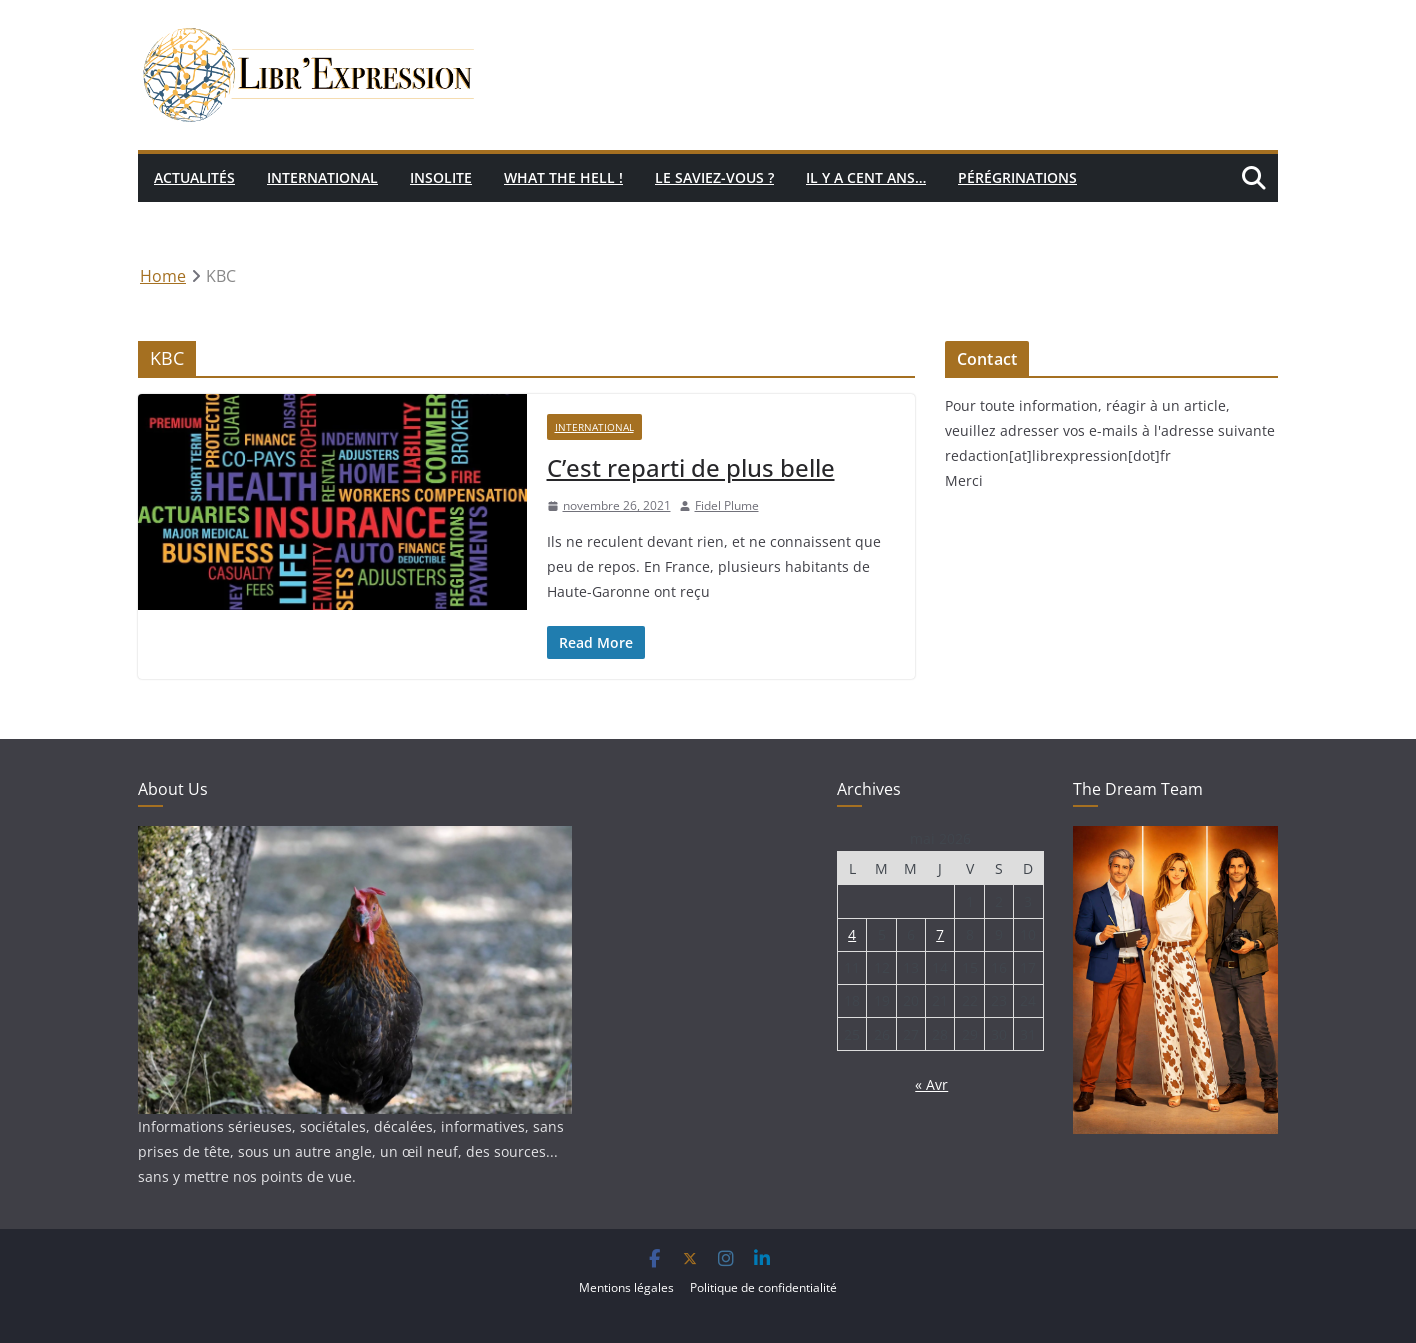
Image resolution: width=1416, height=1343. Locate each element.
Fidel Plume (727, 505)
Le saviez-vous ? (714, 177)
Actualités (194, 177)
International (322, 177)
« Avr (931, 1084)
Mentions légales (626, 1287)
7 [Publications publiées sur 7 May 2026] (940, 934)
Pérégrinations (1017, 177)
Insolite (441, 177)
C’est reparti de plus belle (691, 467)
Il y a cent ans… (866, 177)
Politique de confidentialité (763, 1287)
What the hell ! (563, 177)
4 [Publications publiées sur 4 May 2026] (852, 934)
